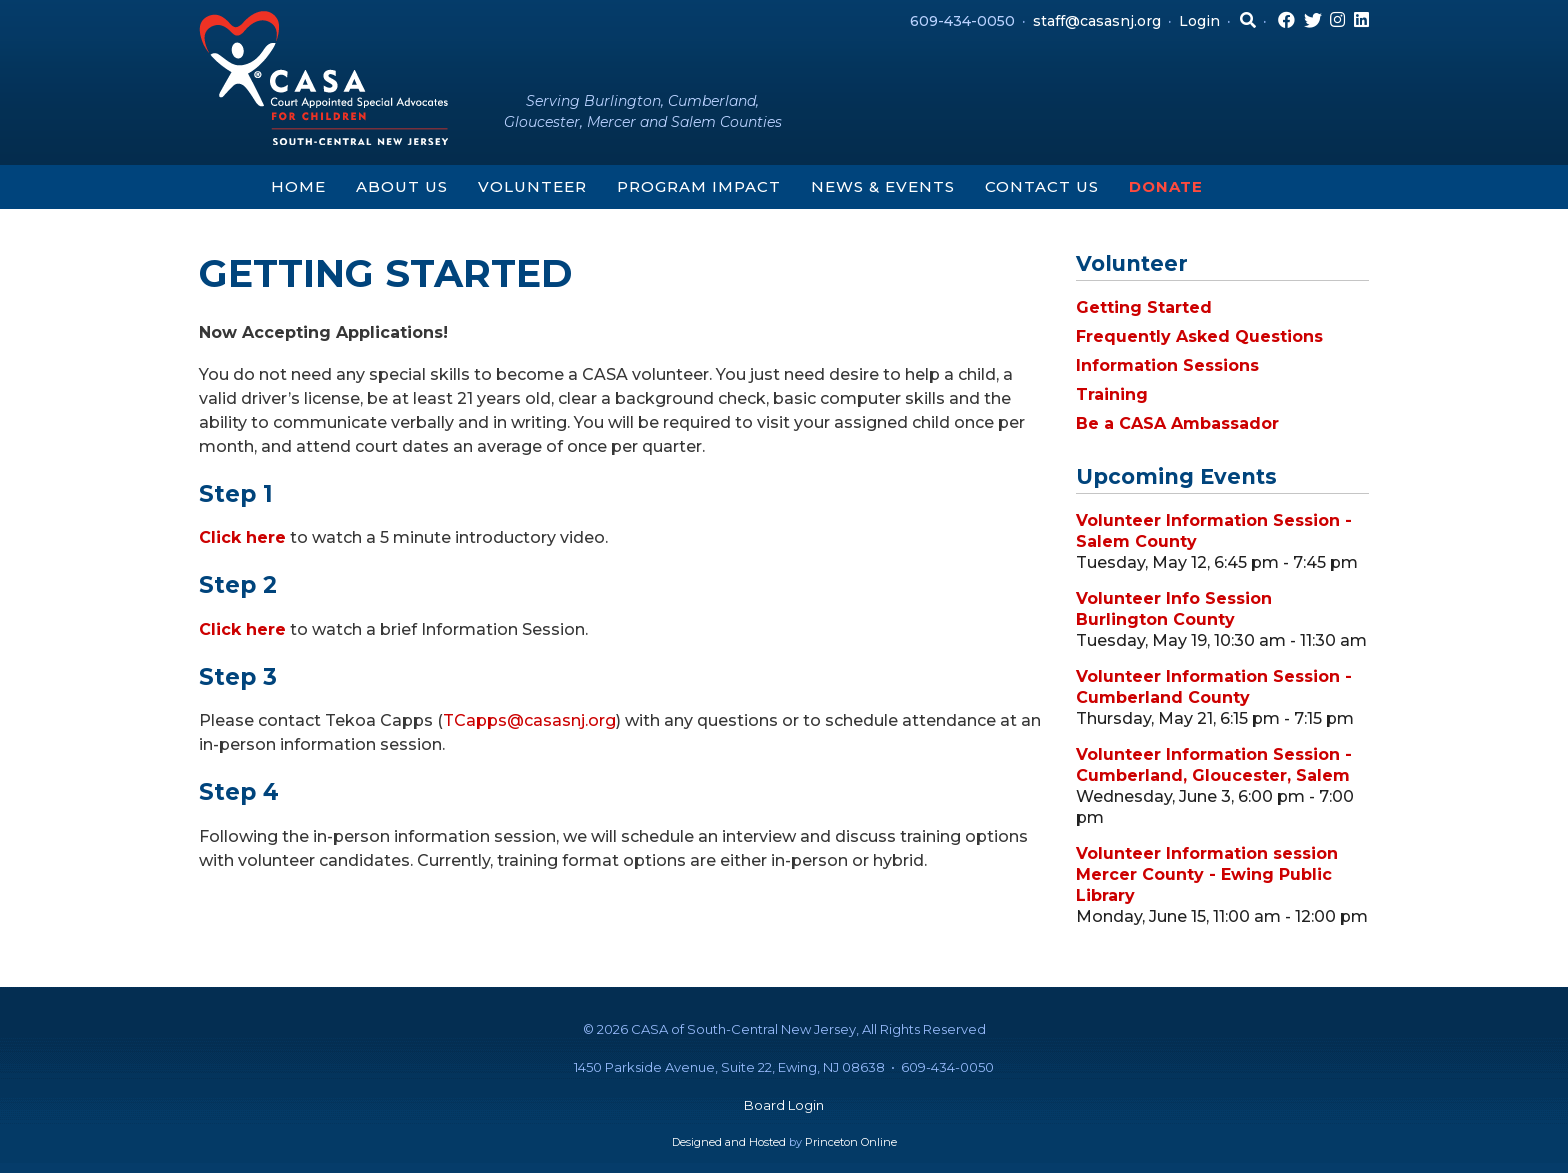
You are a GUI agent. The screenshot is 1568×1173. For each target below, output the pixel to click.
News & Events (883, 186)
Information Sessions (1167, 365)
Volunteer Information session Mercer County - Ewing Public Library (1207, 874)
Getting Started (1144, 307)
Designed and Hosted (729, 1142)
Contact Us (1042, 186)
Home (298, 186)
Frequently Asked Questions (1199, 336)
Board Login (784, 1105)
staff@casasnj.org (1097, 21)
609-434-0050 (962, 21)
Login (1199, 21)
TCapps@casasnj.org (529, 720)
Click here (242, 537)
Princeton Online (851, 1142)
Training (1112, 394)
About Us (402, 186)
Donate (1166, 186)
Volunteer (532, 186)
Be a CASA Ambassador (1177, 423)
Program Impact (699, 186)
